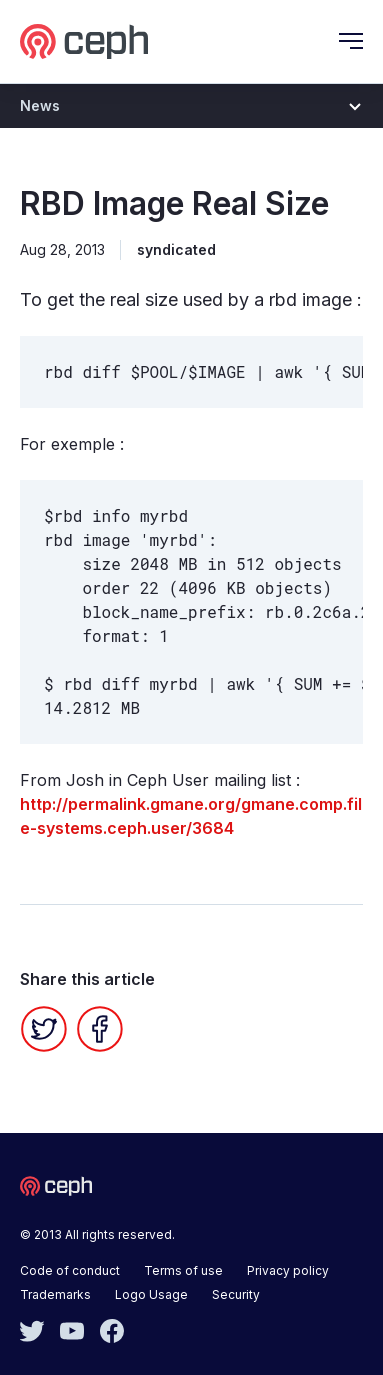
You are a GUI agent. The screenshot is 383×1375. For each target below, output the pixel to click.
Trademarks (55, 1294)
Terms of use (183, 1270)
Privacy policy (288, 1270)
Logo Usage (151, 1294)
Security (236, 1294)
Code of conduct (70, 1270)
